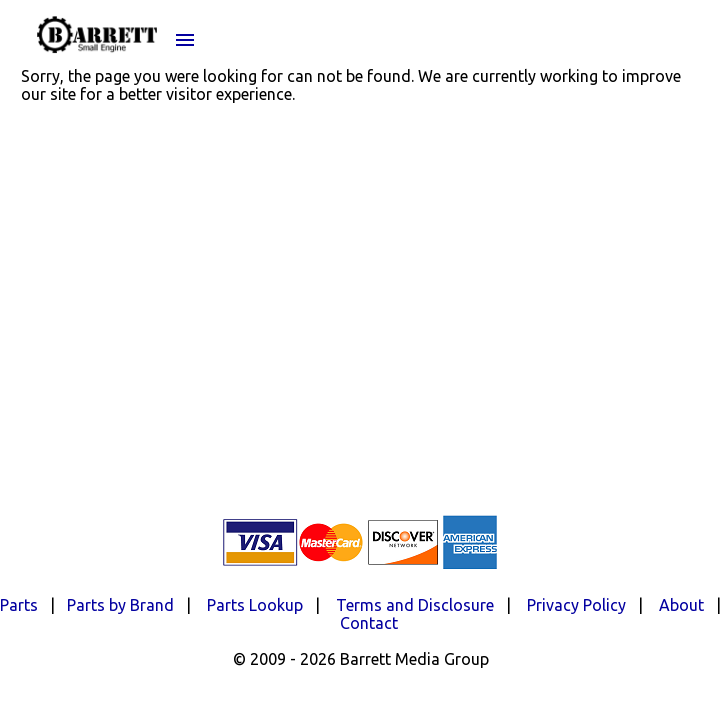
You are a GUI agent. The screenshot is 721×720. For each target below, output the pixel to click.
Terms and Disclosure (415, 605)
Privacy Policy (576, 605)
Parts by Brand (120, 605)
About (681, 605)
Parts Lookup (255, 605)
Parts (19, 605)
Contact (369, 623)
